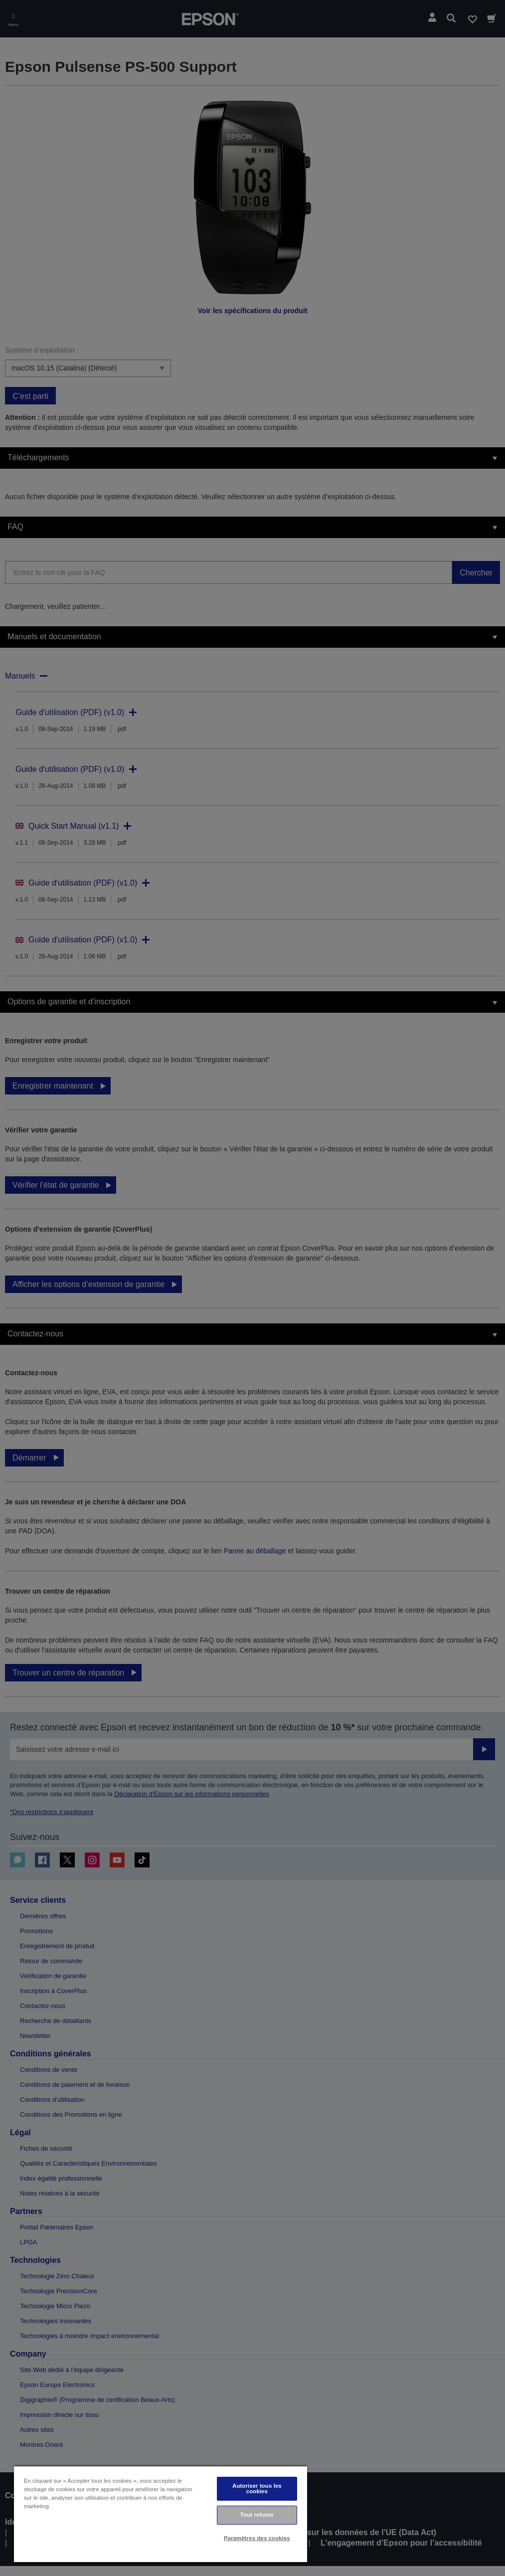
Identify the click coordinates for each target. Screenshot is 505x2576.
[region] (160, 2514)
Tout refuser (257, 2515)
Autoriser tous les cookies (257, 2488)
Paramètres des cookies (257, 2538)
